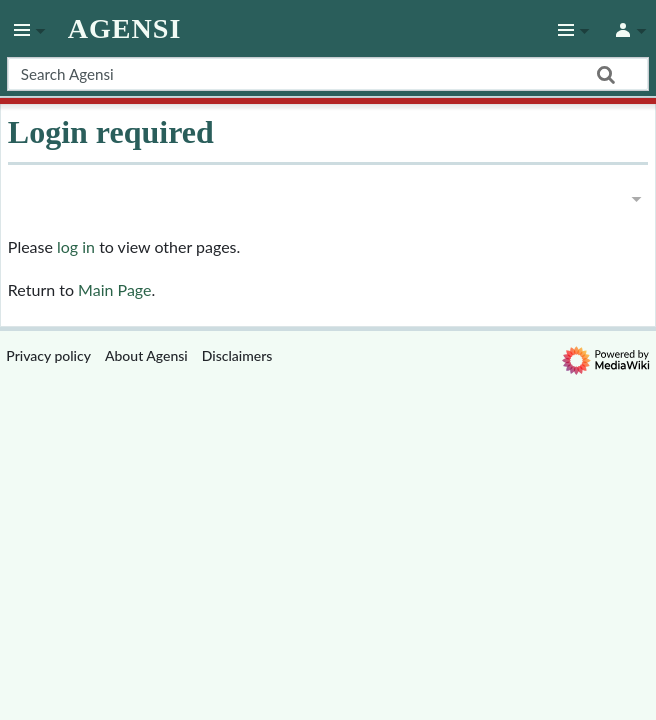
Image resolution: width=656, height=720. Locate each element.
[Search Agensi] (328, 74)
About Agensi (146, 355)
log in (76, 246)
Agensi (125, 29)
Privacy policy (48, 355)
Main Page (114, 289)
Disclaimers (237, 355)
